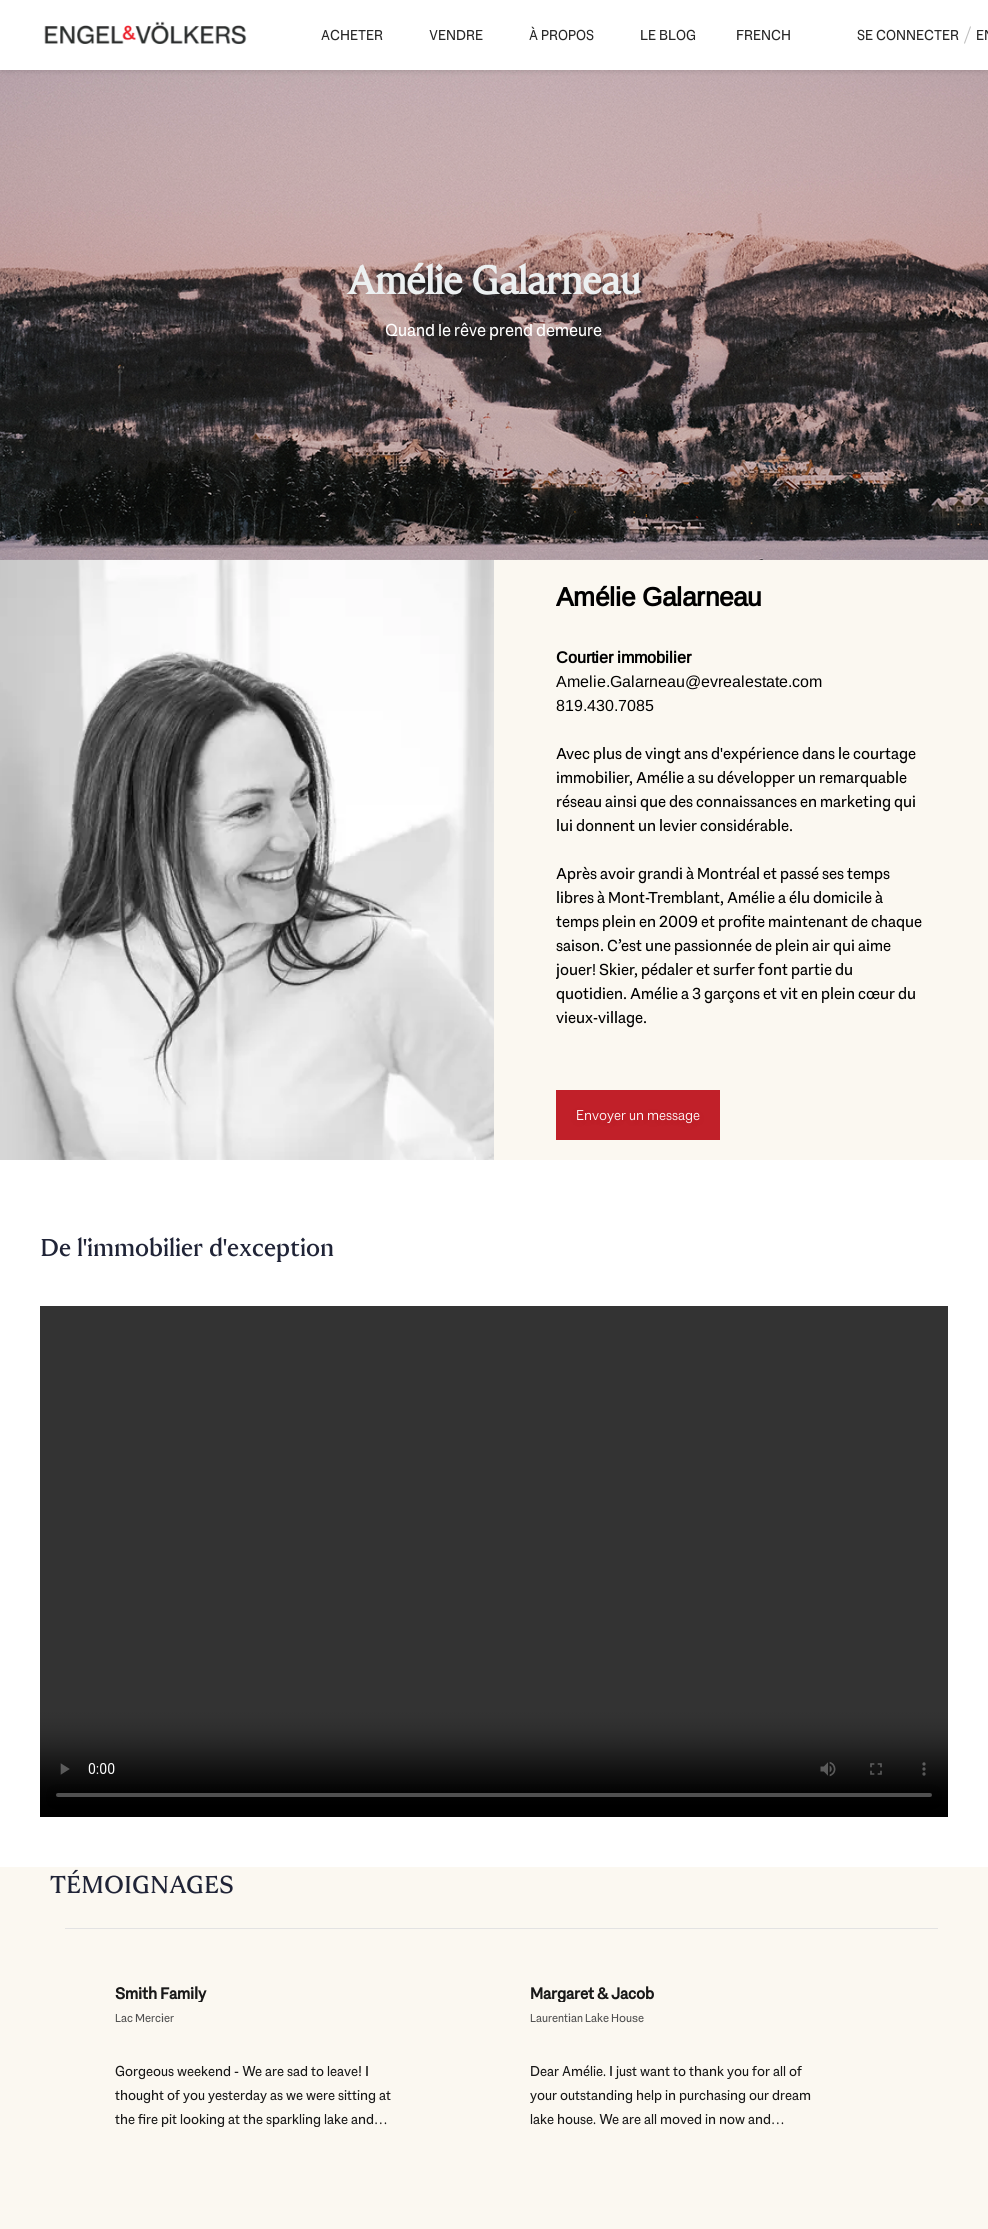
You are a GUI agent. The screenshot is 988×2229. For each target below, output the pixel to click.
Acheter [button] (352, 35)
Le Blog (668, 35)
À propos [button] (561, 35)
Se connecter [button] (908, 35)
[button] (766, 35)
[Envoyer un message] (638, 1115)
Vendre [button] (456, 35)
